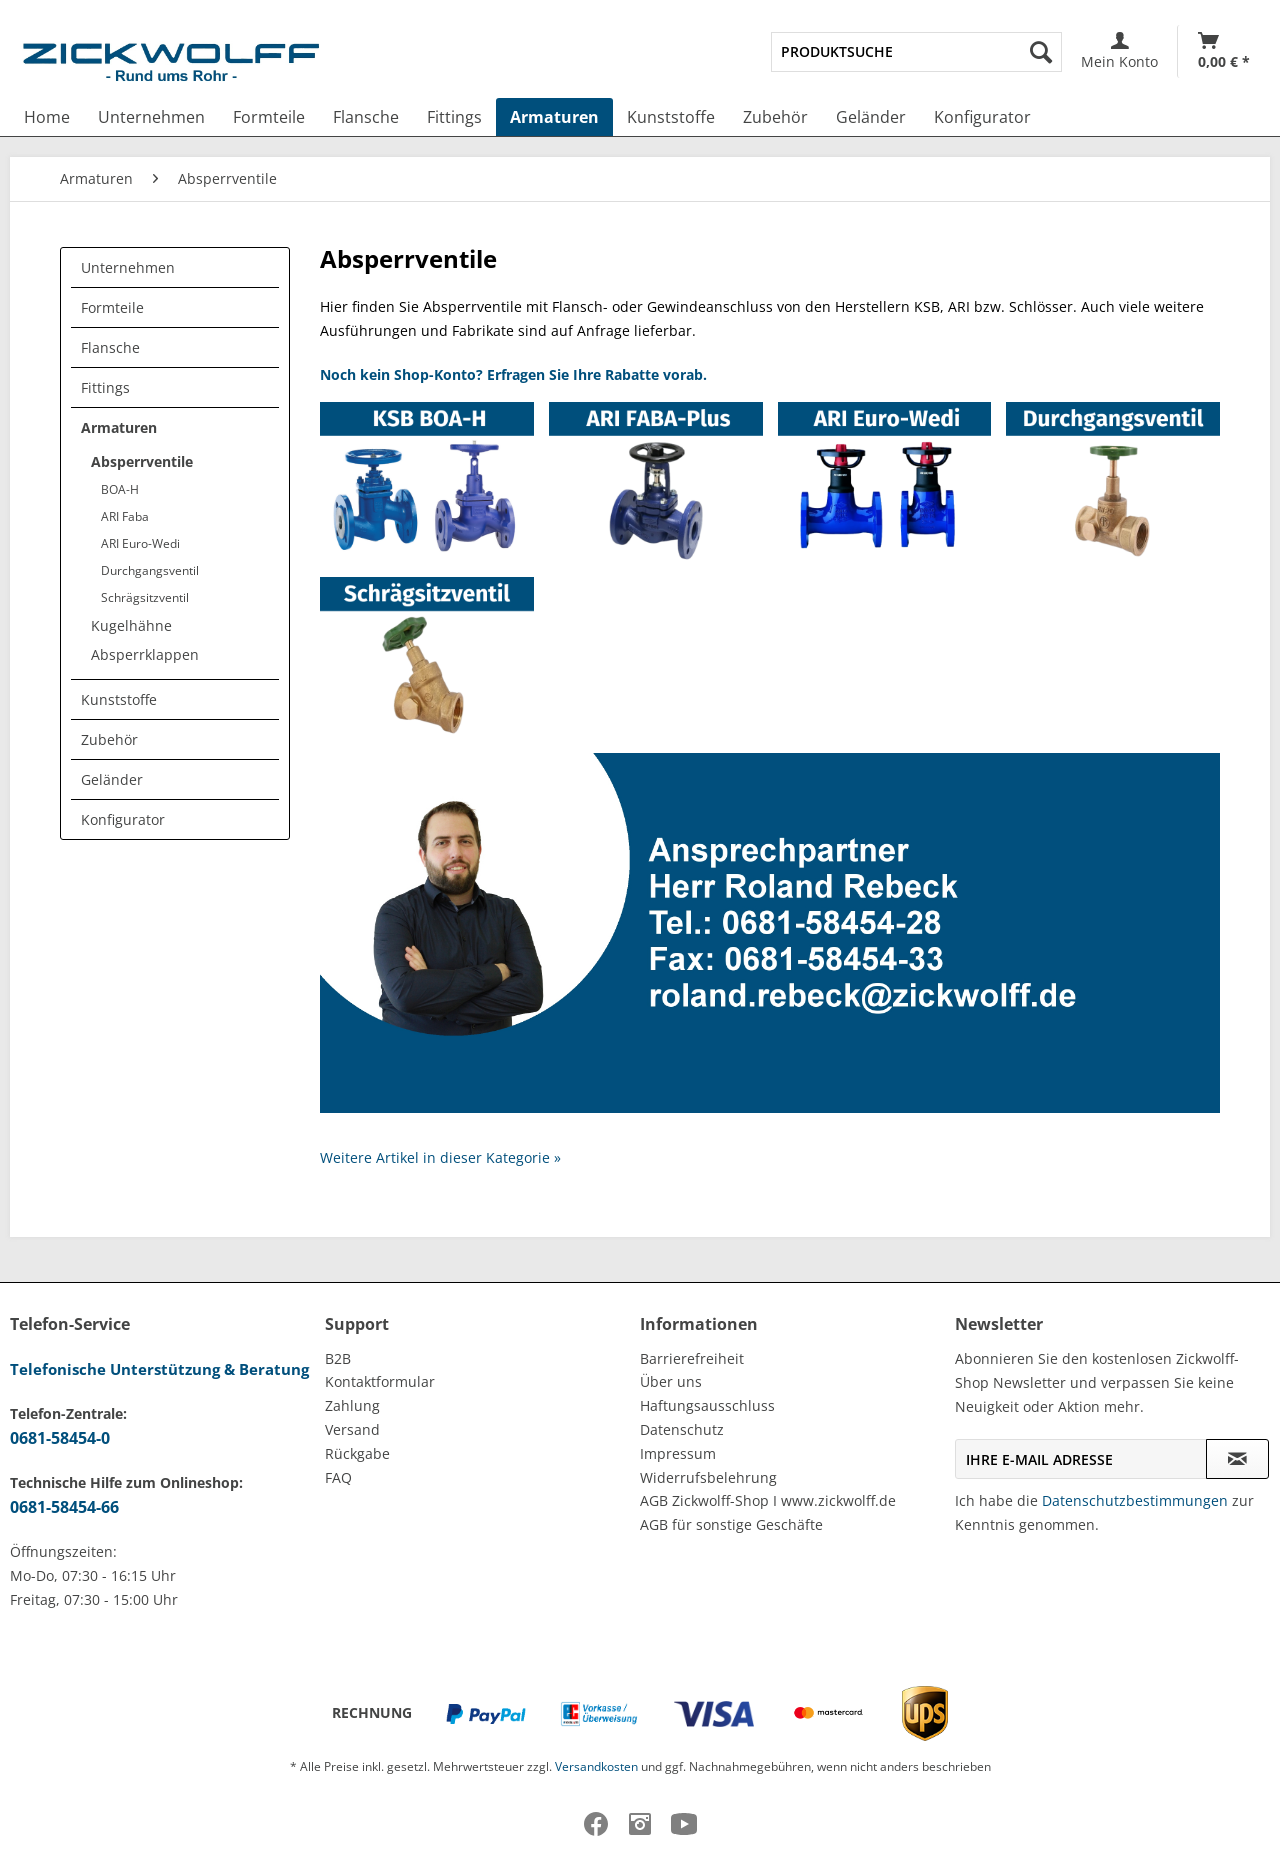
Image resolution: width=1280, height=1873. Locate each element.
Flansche (110, 347)
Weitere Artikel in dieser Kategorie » (440, 1157)
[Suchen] (1041, 52)
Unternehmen (128, 267)
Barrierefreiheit (692, 1358)
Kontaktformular (380, 1381)
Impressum (678, 1453)
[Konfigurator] (982, 117)
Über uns (671, 1381)
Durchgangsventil (150, 570)
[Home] (47, 117)
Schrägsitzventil (145, 597)
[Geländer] (871, 117)
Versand (352, 1429)
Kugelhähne (131, 625)
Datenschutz (682, 1429)
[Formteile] (269, 117)
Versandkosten (596, 1766)
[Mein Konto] (1119, 51)
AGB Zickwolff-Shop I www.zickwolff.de (768, 1500)
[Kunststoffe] (671, 117)
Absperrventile (142, 461)
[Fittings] (454, 117)
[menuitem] (916, 52)
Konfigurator (123, 819)
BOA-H (120, 489)
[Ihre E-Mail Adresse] (1081, 1459)
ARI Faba (125, 516)
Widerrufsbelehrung (708, 1477)
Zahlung (352, 1405)
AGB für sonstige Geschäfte (731, 1524)
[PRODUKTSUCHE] (916, 52)
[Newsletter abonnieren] (1237, 1459)
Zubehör (109, 739)
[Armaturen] (554, 117)
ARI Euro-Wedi (140, 543)
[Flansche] (366, 117)
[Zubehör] (775, 117)
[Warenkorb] (1224, 51)
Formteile (112, 307)
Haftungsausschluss (707, 1405)
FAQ (338, 1477)
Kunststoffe (119, 699)
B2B (338, 1358)
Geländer (112, 779)
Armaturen (119, 427)
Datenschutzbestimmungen (1135, 1500)
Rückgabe (357, 1453)
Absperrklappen (145, 654)
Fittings (105, 387)
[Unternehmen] (151, 117)
